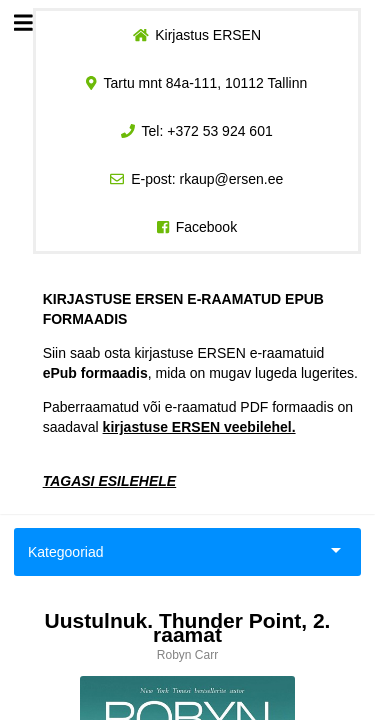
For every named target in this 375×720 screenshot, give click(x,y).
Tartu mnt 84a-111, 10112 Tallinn (206, 83)
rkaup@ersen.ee (232, 179)
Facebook (206, 227)
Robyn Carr (187, 655)
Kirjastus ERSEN (208, 35)
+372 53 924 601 (220, 131)
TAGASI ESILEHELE (110, 481)
